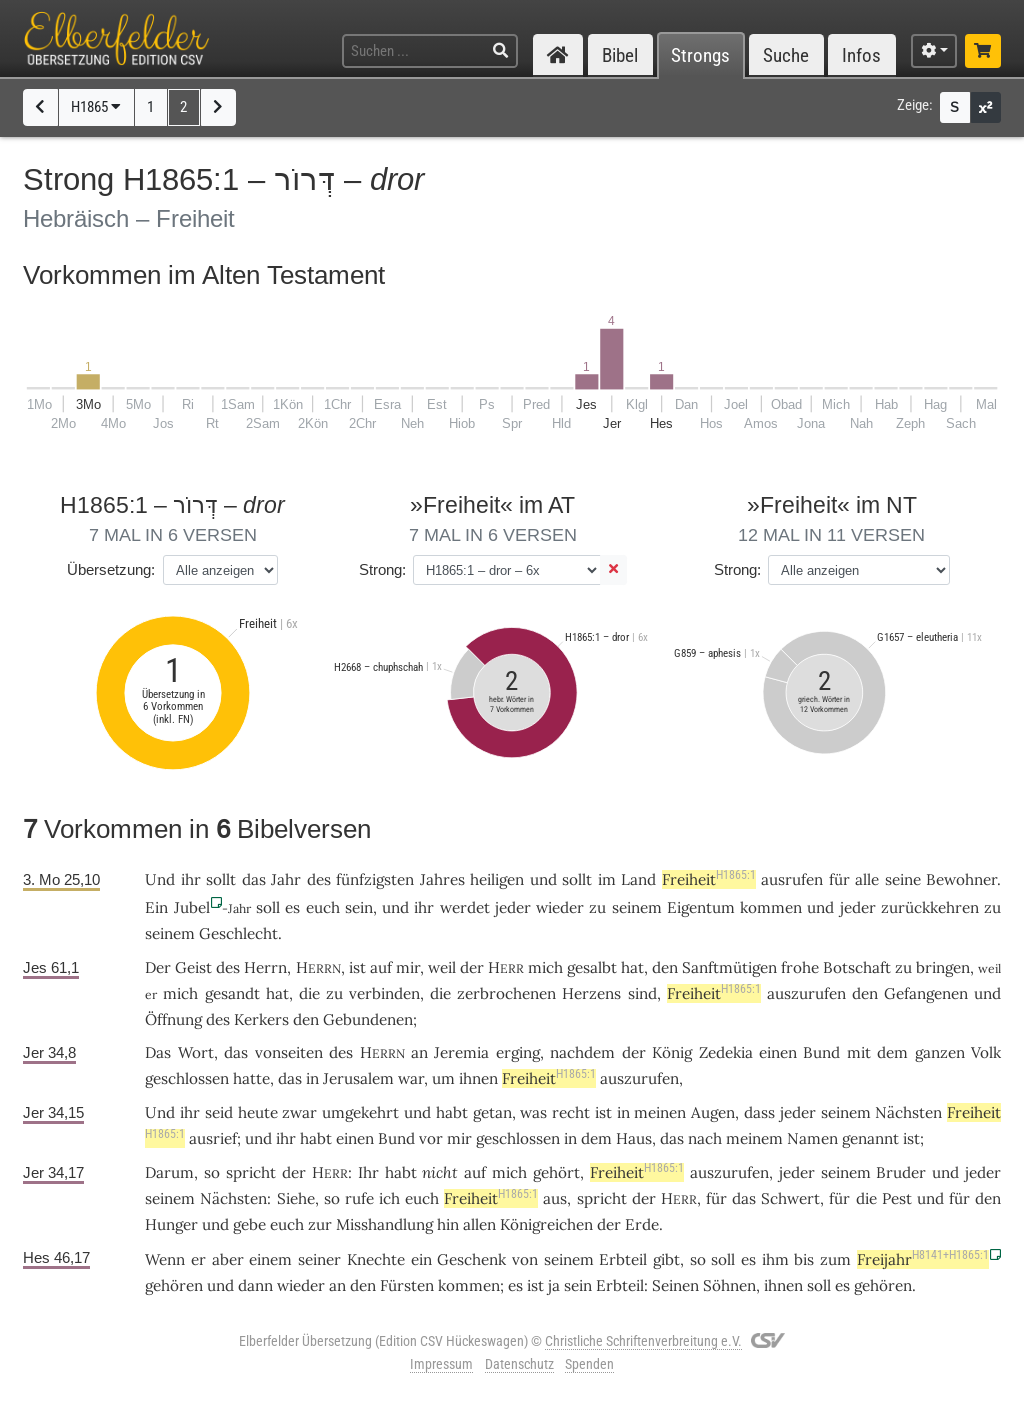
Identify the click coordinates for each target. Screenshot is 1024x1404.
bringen (943, 967)
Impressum (441, 1364)
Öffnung (173, 1019)
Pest (897, 1198)
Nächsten (908, 1112)
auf (381, 967)
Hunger (171, 1224)
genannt (870, 1138)
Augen (713, 1112)
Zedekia (726, 1052)
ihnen (478, 1078)
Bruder (901, 1172)
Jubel (192, 907)
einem (270, 1259)
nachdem (582, 1052)
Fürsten (407, 1285)
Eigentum (701, 907)
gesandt (232, 993)
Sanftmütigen (729, 967)
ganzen (940, 1052)
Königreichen (546, 1224)
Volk (986, 1052)
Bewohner (961, 879)
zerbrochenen (506, 993)
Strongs (700, 55)
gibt (666, 1259)
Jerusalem (358, 1078)
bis (804, 1259)
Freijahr (923, 1259)
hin (448, 1224)
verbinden (384, 993)
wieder (560, 907)
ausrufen (792, 879)
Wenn (165, 1259)
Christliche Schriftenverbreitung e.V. (643, 1341)
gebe (249, 1224)
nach (705, 1138)
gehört (556, 1172)
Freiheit (709, 879)
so (212, 1172)
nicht (440, 1172)
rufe (359, 1198)
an (419, 1052)
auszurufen (806, 993)
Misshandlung (384, 1224)
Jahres (442, 879)
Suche (786, 55)
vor (431, 1138)
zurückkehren (930, 907)
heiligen (497, 879)
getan (492, 1112)
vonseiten (289, 1052)
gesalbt (592, 967)
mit (859, 1052)
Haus (634, 1138)
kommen (771, 907)
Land (638, 879)
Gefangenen (926, 993)
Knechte (376, 1259)
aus (555, 1198)
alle (867, 879)
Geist (193, 967)
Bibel (620, 55)
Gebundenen (368, 1019)
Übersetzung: (111, 569)
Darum (169, 1172)
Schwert (790, 1198)
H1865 (96, 107)
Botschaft (857, 967)
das (236, 1052)
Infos (861, 55)
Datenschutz (519, 1364)
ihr (190, 1112)
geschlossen (187, 1078)
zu (597, 907)
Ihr (368, 1172)
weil (442, 967)
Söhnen (729, 1285)
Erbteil (623, 1259)
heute (258, 1112)
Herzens (591, 993)
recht (571, 1112)
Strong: (382, 569)
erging (518, 1052)
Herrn (265, 967)
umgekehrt (360, 1112)
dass (759, 1112)
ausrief (213, 1138)
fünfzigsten (375, 879)
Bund (821, 1052)
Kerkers (261, 1019)
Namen (812, 1138)
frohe (800, 967)
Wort (196, 1052)
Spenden (589, 1364)
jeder (513, 907)
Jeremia (461, 1052)
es (292, 907)
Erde (642, 1224)
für (716, 1198)
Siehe (296, 1198)
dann (255, 1285)
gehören (174, 1285)
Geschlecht (238, 933)
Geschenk (471, 1259)
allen (479, 1224)
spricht (251, 1172)
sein (359, 907)
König (672, 1052)
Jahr (286, 879)
